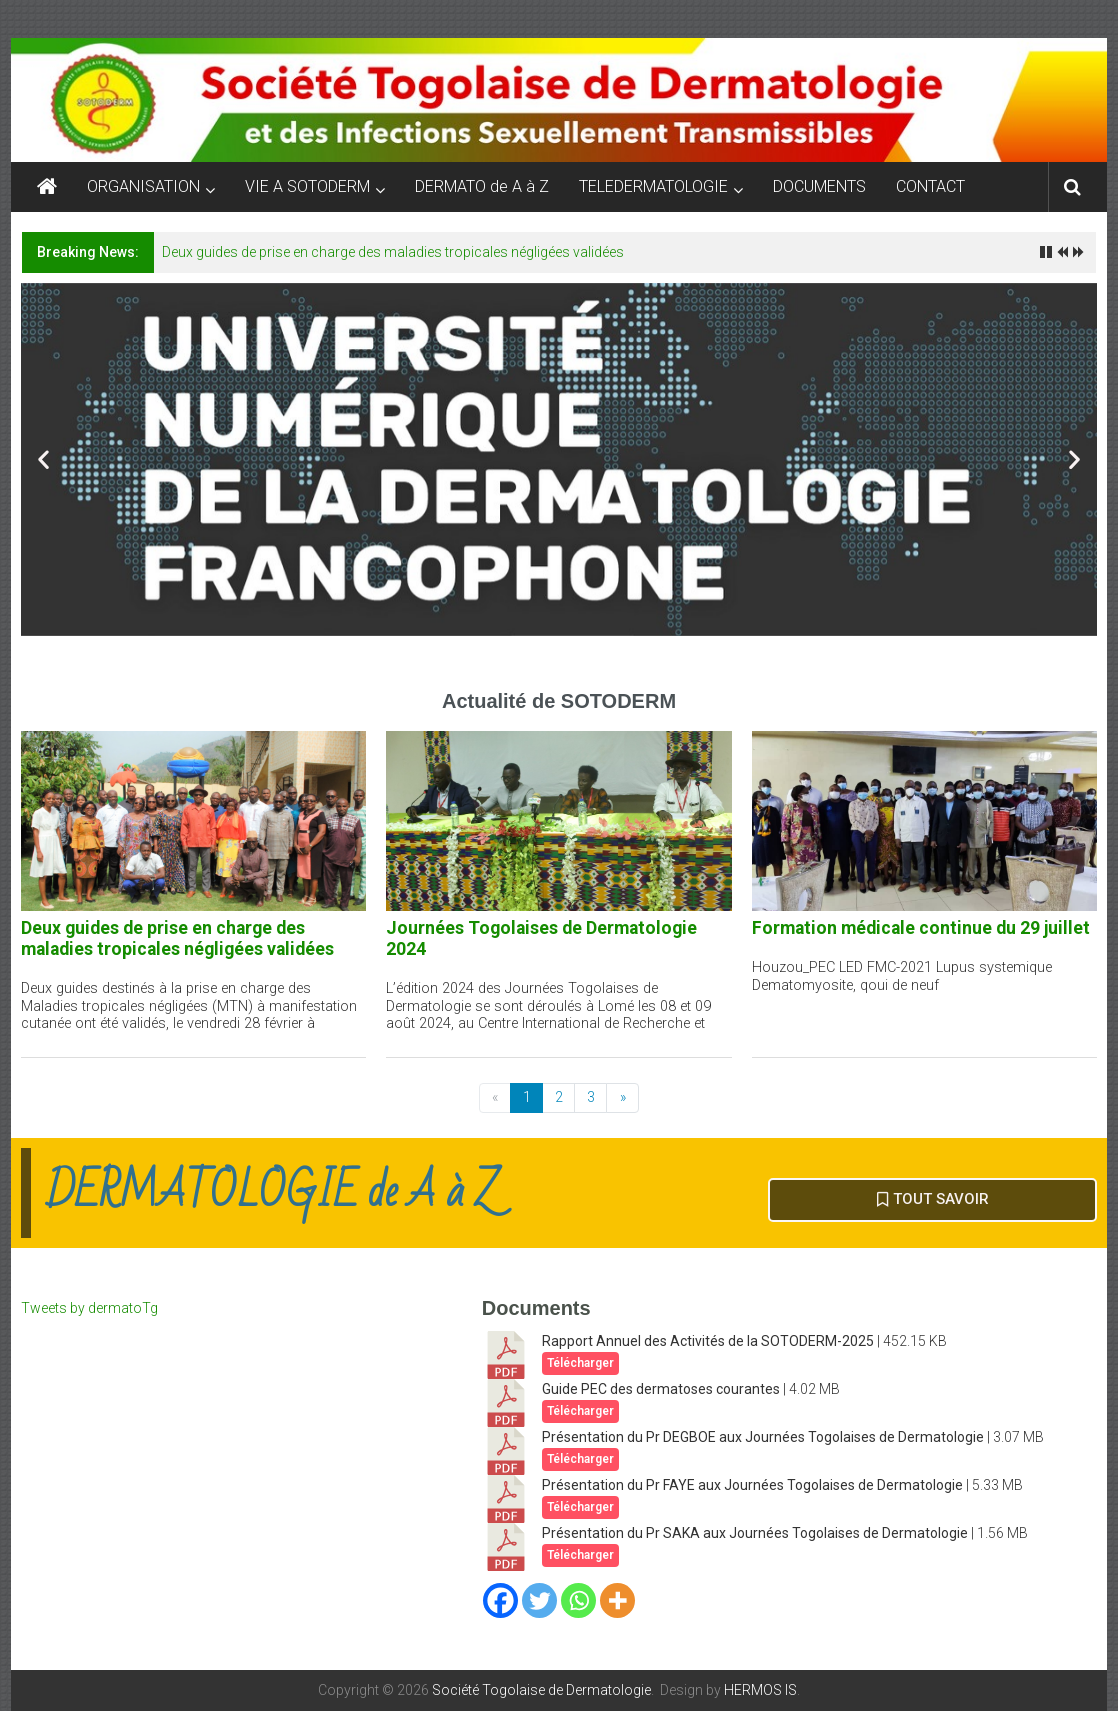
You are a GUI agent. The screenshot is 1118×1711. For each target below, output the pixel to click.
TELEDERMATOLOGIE (653, 186)
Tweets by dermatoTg (89, 1308)
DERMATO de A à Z (482, 186)
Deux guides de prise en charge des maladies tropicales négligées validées (393, 252)
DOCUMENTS (819, 186)
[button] (43, 459)
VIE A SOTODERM (307, 186)
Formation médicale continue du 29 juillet (921, 928)
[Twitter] (539, 1600)
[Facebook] (500, 1600)
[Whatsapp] (578, 1600)
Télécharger (580, 1363)
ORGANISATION (143, 186)
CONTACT (930, 186)
